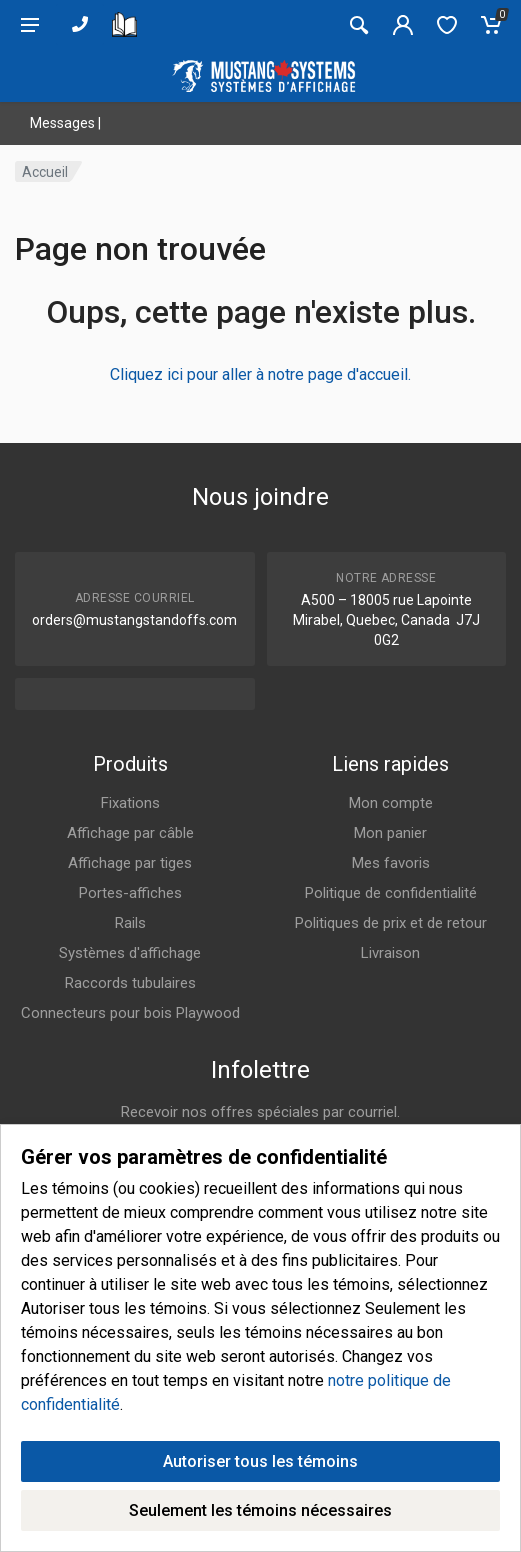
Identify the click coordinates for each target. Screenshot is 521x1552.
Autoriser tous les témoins (260, 1461)
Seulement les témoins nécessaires (260, 1510)
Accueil (45, 172)
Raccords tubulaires (130, 983)
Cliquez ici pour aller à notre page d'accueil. (260, 374)
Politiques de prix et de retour (391, 923)
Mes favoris (391, 863)
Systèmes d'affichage (130, 953)
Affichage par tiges (130, 863)
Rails (130, 923)
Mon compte (391, 803)
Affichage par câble (130, 833)
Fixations (130, 803)
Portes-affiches (130, 893)
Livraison (390, 953)
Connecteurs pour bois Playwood (130, 1013)
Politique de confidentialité (391, 893)
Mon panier (390, 833)
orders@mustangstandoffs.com (134, 620)
